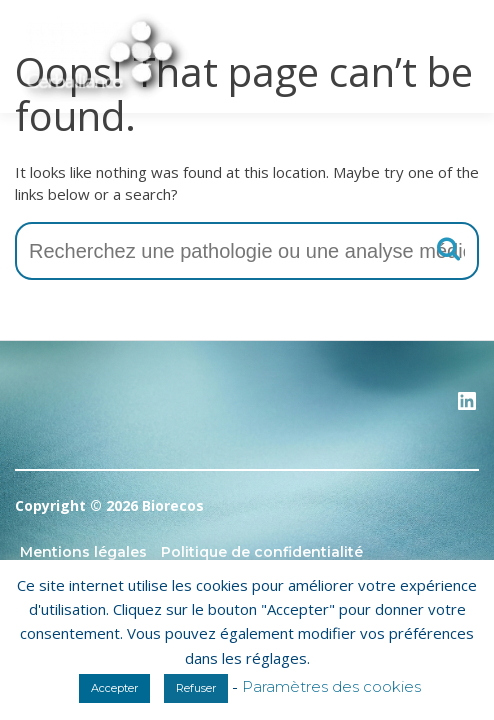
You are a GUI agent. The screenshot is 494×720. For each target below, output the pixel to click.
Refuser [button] (196, 688)
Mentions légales (83, 552)
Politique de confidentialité (262, 552)
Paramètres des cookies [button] (331, 686)
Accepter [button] (114, 688)
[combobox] (247, 251)
